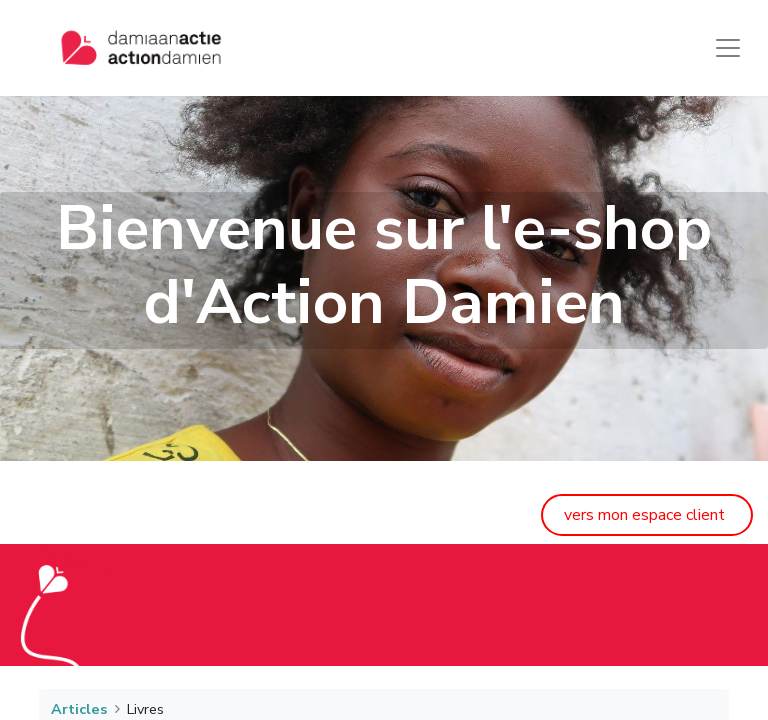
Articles (79, 709)
